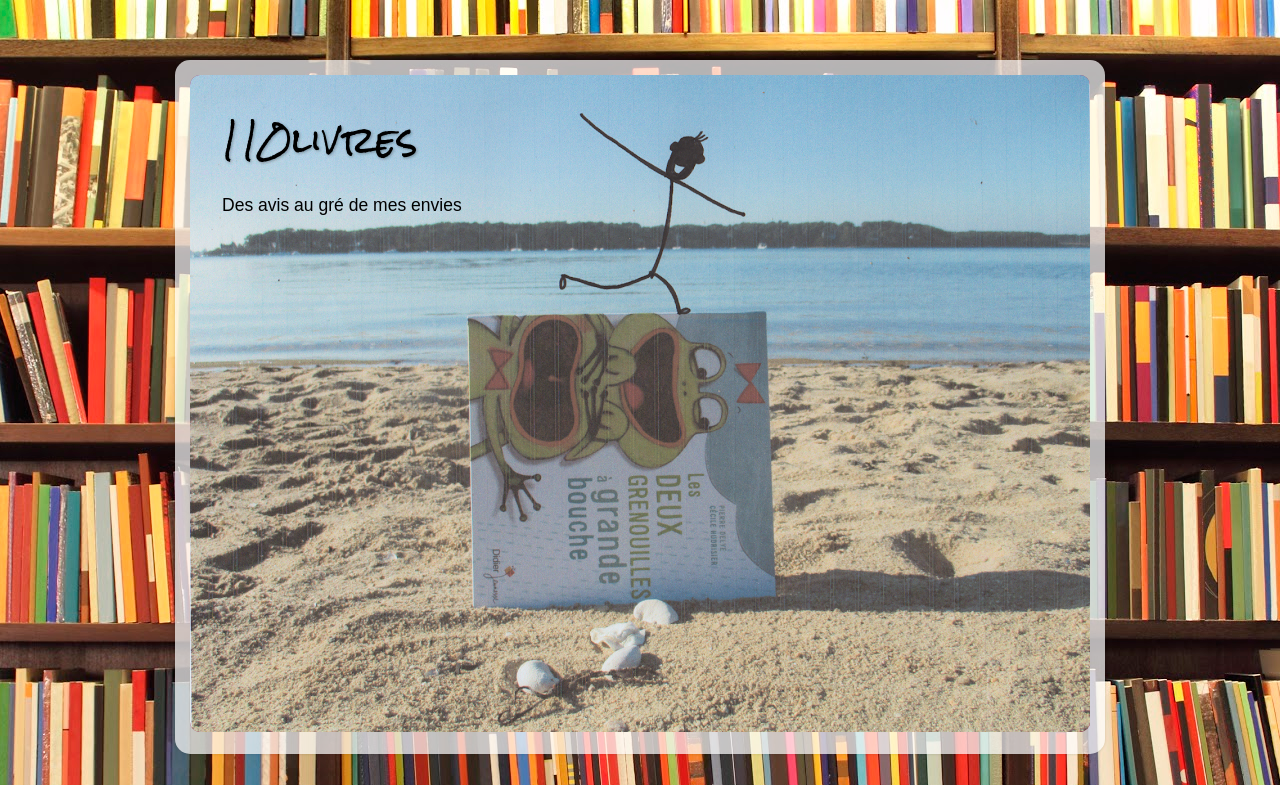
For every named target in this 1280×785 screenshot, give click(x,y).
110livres (319, 139)
